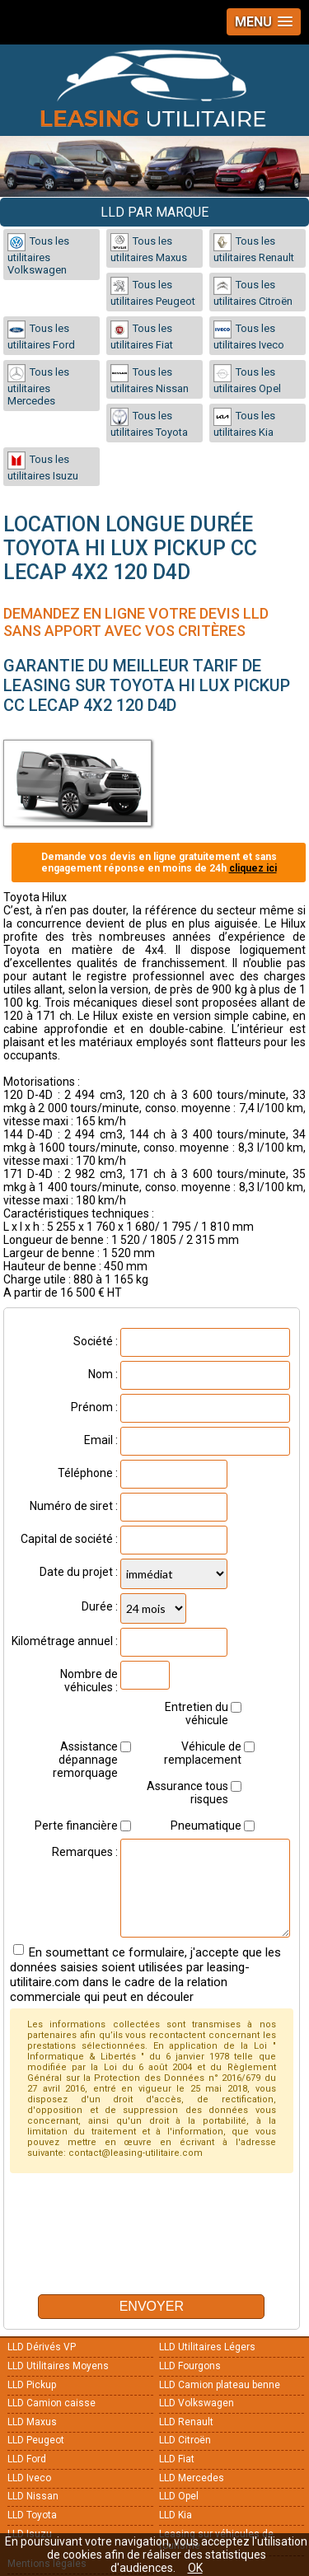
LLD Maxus (32, 2422)
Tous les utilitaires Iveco (248, 335)
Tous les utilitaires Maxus (148, 248)
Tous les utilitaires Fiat (141, 335)
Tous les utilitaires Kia (244, 423)
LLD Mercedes (191, 2478)
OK (195, 2567)
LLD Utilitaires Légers (207, 2347)
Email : (101, 1440)
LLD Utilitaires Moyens (58, 2366)
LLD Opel (179, 2496)
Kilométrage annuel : (65, 1641)
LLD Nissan (33, 2496)
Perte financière (76, 1825)
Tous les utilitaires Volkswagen (38, 254)
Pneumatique (206, 1825)
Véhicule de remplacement (202, 1753)
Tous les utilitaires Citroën (253, 292)
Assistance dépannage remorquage (85, 1759)
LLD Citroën (185, 2440)
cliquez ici (253, 868)
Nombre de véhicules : (89, 1680)
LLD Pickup (31, 2385)
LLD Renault (186, 2422)
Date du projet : (79, 1571)
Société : (95, 1341)
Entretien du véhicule (196, 1713)
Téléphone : (88, 1473)
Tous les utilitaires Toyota (149, 423)
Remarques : (85, 1851)
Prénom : (94, 1407)
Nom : (103, 1374)
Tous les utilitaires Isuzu (42, 466)
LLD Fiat (176, 2459)
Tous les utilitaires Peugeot (152, 292)
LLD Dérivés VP (41, 2347)
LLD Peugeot (35, 2440)
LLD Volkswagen (196, 2403)
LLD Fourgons (190, 2366)
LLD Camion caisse (51, 2403)
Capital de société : (69, 1538)
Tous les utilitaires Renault (253, 248)
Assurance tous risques (187, 1792)
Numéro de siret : (74, 1505)
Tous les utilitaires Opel (247, 379)
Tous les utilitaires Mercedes (38, 385)
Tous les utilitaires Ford (41, 335)
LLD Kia (175, 2515)
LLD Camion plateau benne (219, 2385)
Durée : (100, 1606)
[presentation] (135, 2249)
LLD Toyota (32, 2515)
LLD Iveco (29, 2478)
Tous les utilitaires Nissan (149, 379)
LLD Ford (26, 2459)
